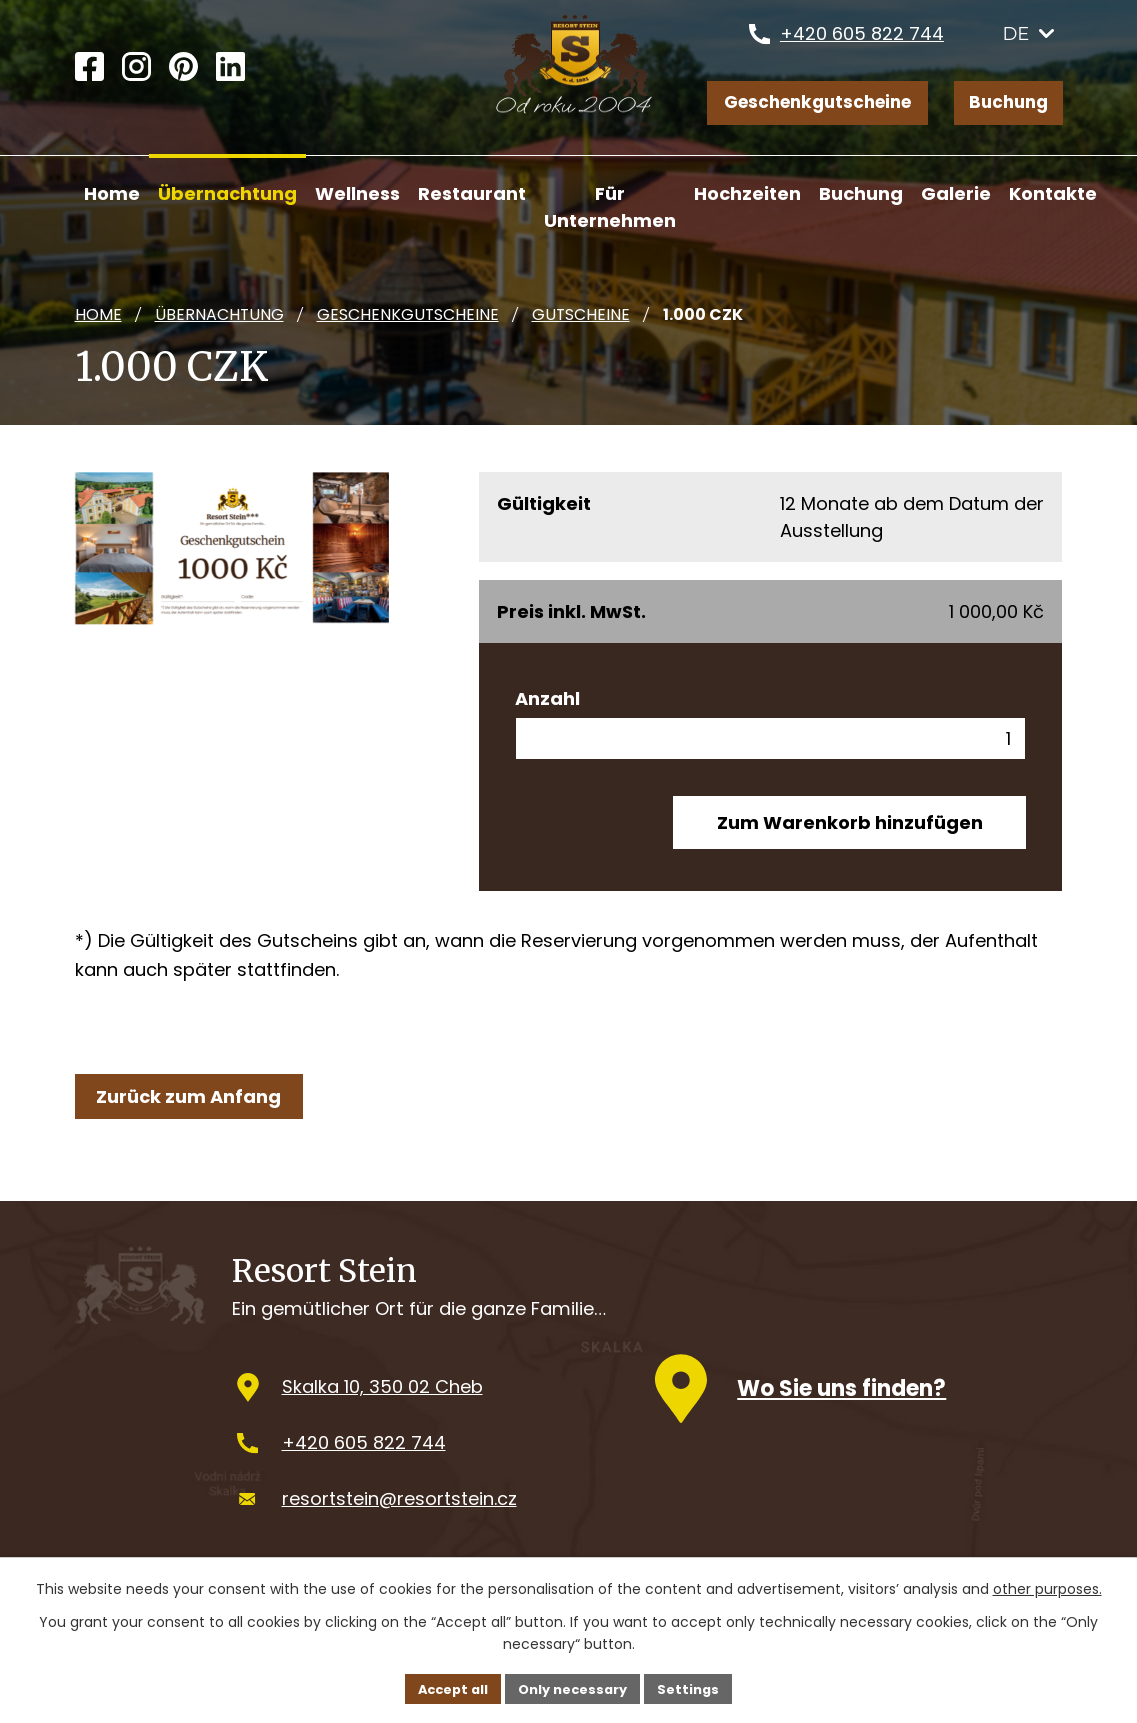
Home (98, 314)
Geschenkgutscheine (809, 105)
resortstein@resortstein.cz (399, 1518)
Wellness (357, 193)
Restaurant (472, 193)
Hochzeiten (747, 193)
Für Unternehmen (610, 207)
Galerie (956, 193)
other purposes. (1047, 1587)
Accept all (445, 1687)
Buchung (1007, 105)
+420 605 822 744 (862, 44)
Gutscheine (581, 314)
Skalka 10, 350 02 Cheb (382, 1407)
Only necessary (574, 1687)
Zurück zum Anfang (194, 1106)
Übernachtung (219, 314)
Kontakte (1053, 193)
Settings (698, 1687)
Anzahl (547, 698)
